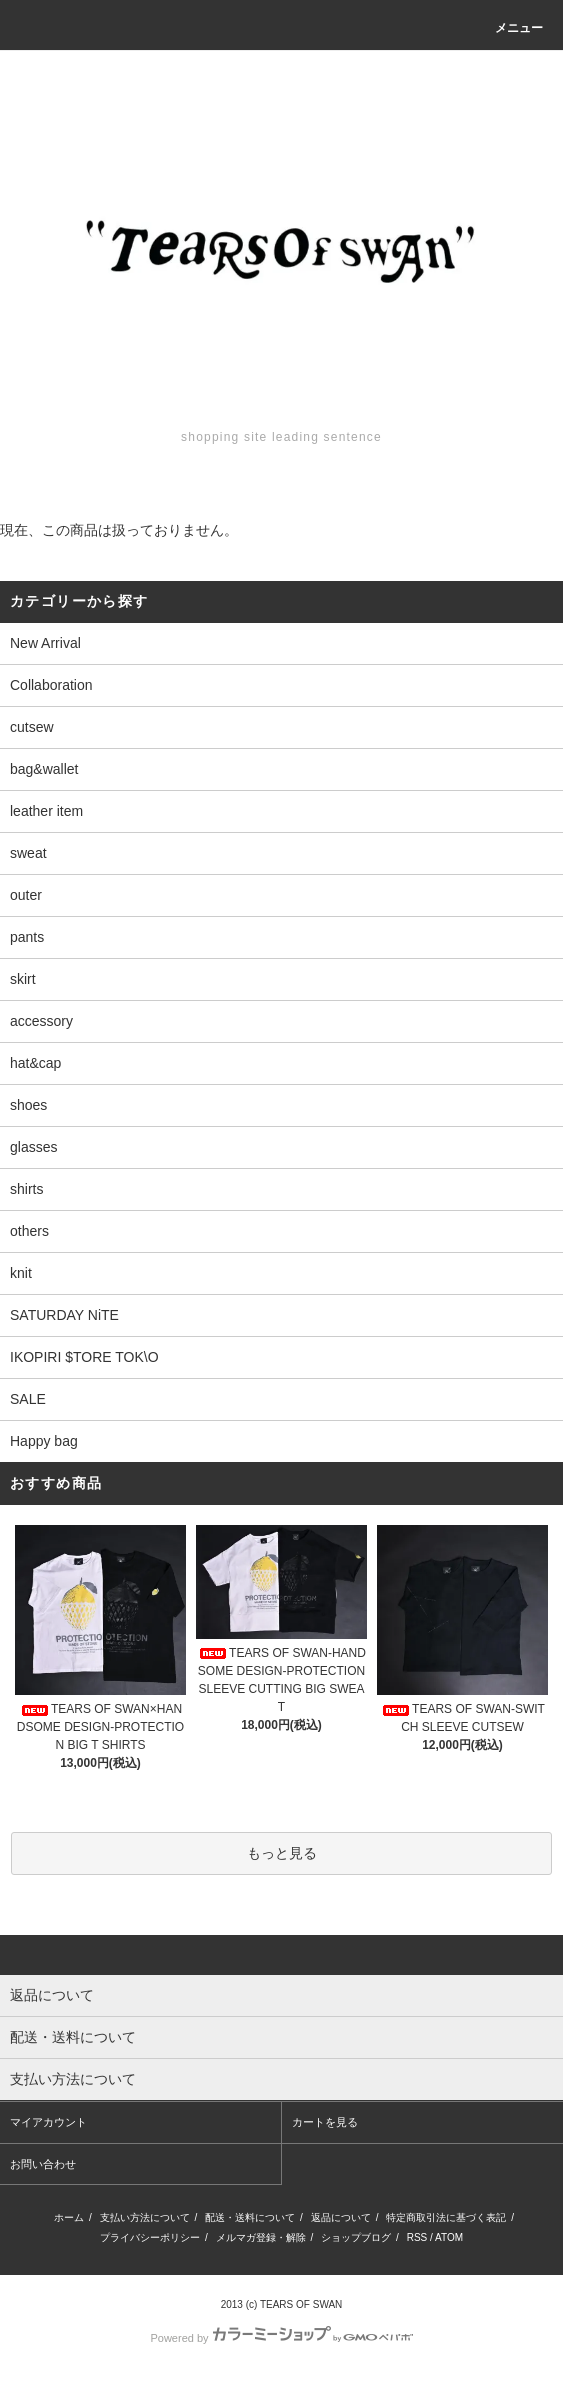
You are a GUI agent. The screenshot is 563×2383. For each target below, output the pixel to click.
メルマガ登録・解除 (261, 2237)
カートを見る (325, 2122)
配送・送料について (250, 2217)
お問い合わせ (43, 2164)
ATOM (449, 2237)
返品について (341, 2217)
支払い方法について (145, 2217)
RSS (417, 2237)
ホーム (69, 2217)
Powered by (281, 2338)
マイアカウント (48, 2122)
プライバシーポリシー (150, 2237)
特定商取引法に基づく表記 (446, 2217)
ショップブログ (356, 2237)
